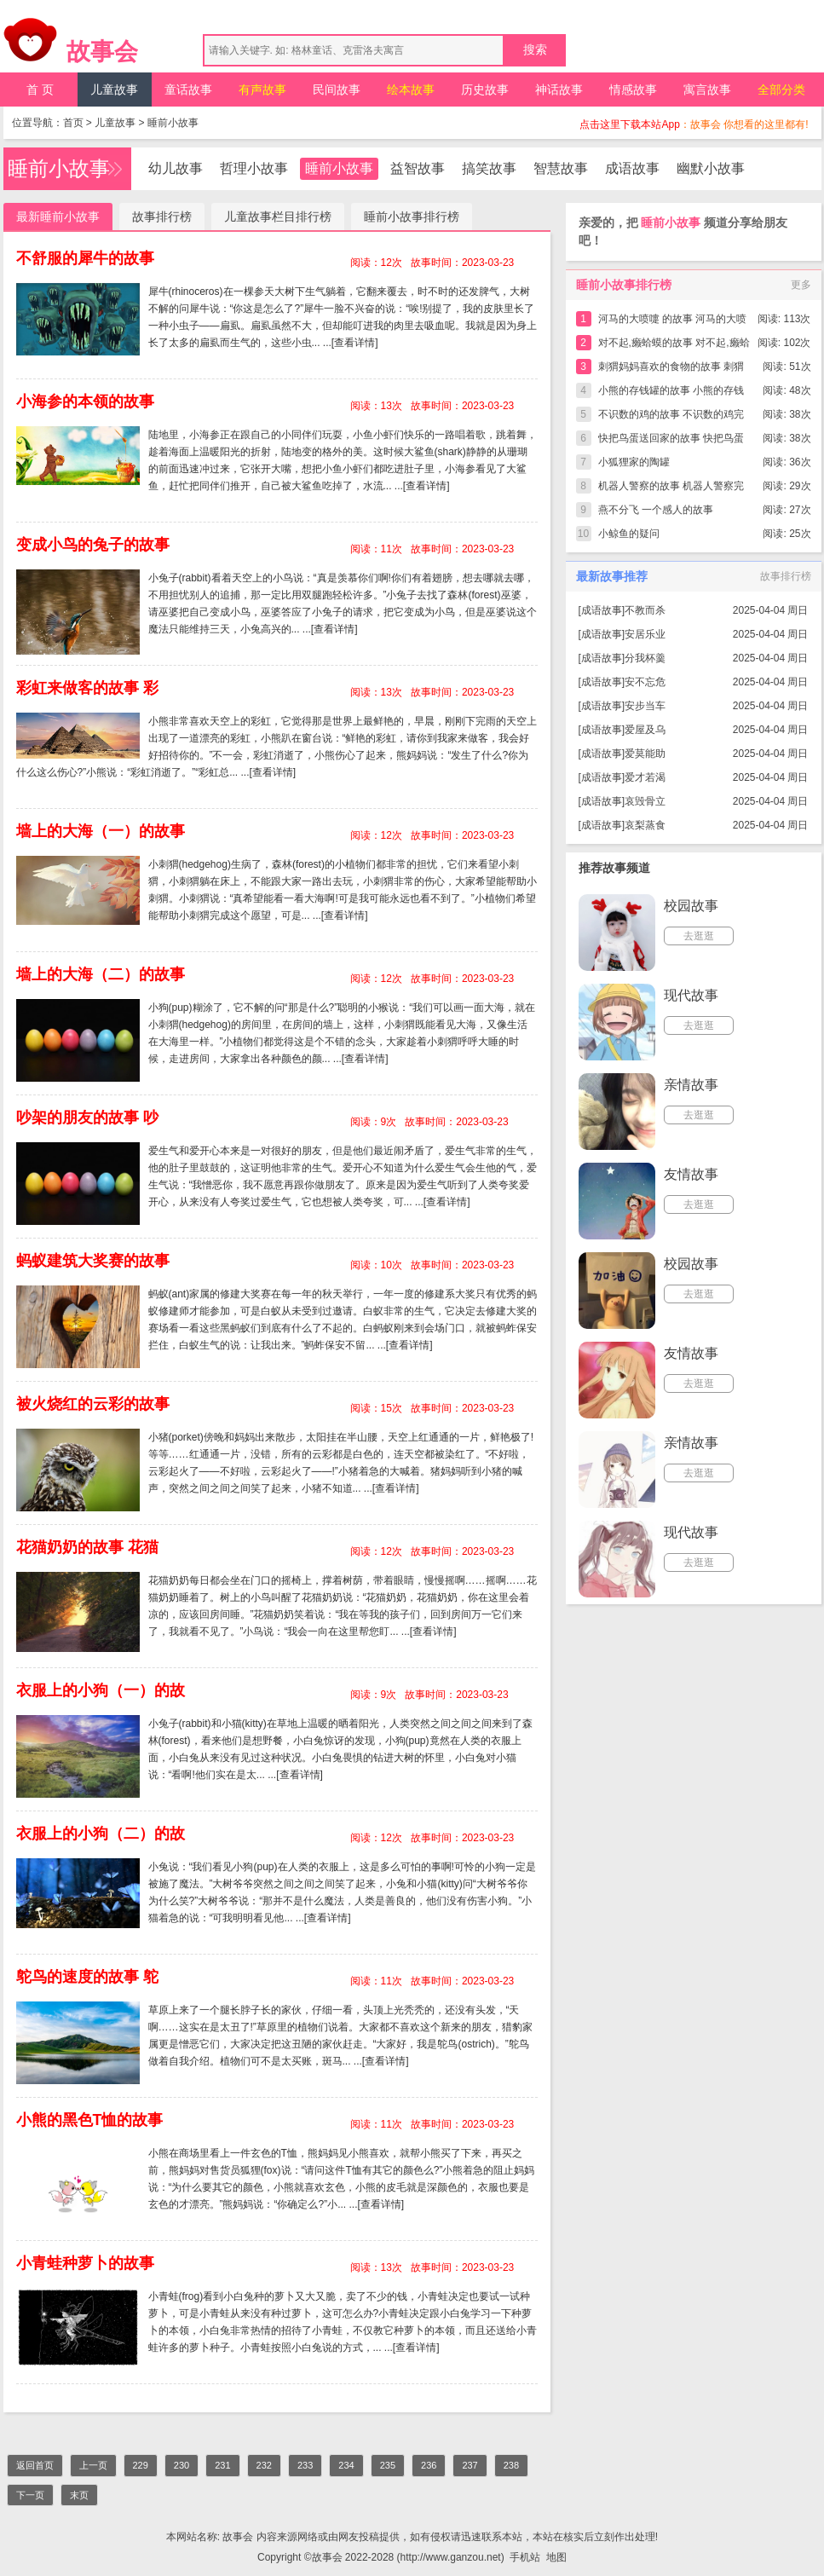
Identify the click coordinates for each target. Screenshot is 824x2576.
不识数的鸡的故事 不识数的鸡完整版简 (671, 417)
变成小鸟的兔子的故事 (93, 544)
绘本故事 (411, 89)
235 (387, 2465)
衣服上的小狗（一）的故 (100, 1690)
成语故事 (632, 168)
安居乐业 (645, 634)
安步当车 (645, 706)
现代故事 (691, 995)
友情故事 (691, 1174)
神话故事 (559, 89)
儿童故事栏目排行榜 (277, 216)
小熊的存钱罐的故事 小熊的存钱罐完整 (671, 393)
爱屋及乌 (645, 730)
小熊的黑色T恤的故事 (90, 2119)
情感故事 (633, 89)
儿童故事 (114, 89)
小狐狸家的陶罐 (634, 462)
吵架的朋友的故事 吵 (87, 1117)
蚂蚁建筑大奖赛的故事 (93, 1260)
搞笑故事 (489, 168)
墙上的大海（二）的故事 (100, 974)
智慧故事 (560, 168)
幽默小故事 (711, 168)
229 (140, 2465)
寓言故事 (707, 89)
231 (222, 2465)
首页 (73, 123)
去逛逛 (698, 936)
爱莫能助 (645, 754)
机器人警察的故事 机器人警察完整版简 (671, 489)
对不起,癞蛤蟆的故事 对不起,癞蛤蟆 (674, 346)
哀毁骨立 (645, 801)
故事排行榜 (162, 216)
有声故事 (262, 89)
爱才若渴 (645, 777)
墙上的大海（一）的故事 (100, 831)
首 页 (40, 89)
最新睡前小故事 (58, 216)
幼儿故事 (175, 168)
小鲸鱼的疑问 (629, 534)
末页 (79, 2495)
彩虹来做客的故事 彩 (87, 687)
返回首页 (35, 2465)
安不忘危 (645, 682)
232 (264, 2465)
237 (469, 2465)
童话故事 (188, 89)
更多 (801, 285)
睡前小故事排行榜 (411, 216)
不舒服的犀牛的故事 (85, 258)
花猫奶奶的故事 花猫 (87, 1547)
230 (181, 2465)
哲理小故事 (254, 168)
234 (346, 2465)
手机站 (525, 2557)
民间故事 (336, 89)
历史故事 (485, 89)
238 (511, 2465)
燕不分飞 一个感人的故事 (655, 510)
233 (305, 2465)
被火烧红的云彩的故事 (93, 1403)
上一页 (93, 2465)
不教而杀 (645, 610)
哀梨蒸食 (645, 825)
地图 (556, 2557)
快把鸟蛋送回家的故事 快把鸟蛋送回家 (671, 441)
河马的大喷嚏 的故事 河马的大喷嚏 (672, 322)
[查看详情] (354, 343)
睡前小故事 (173, 123)
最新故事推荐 (612, 576)
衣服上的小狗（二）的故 (100, 1833)
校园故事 (691, 905)
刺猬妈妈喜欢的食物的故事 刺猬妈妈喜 (671, 369)
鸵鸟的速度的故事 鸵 (87, 1976)
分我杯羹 (645, 658)
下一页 (30, 2495)
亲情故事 (691, 1084)
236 (428, 2465)
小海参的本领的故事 (85, 401)
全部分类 (781, 89)
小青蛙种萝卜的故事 (85, 2263)
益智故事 (417, 168)
